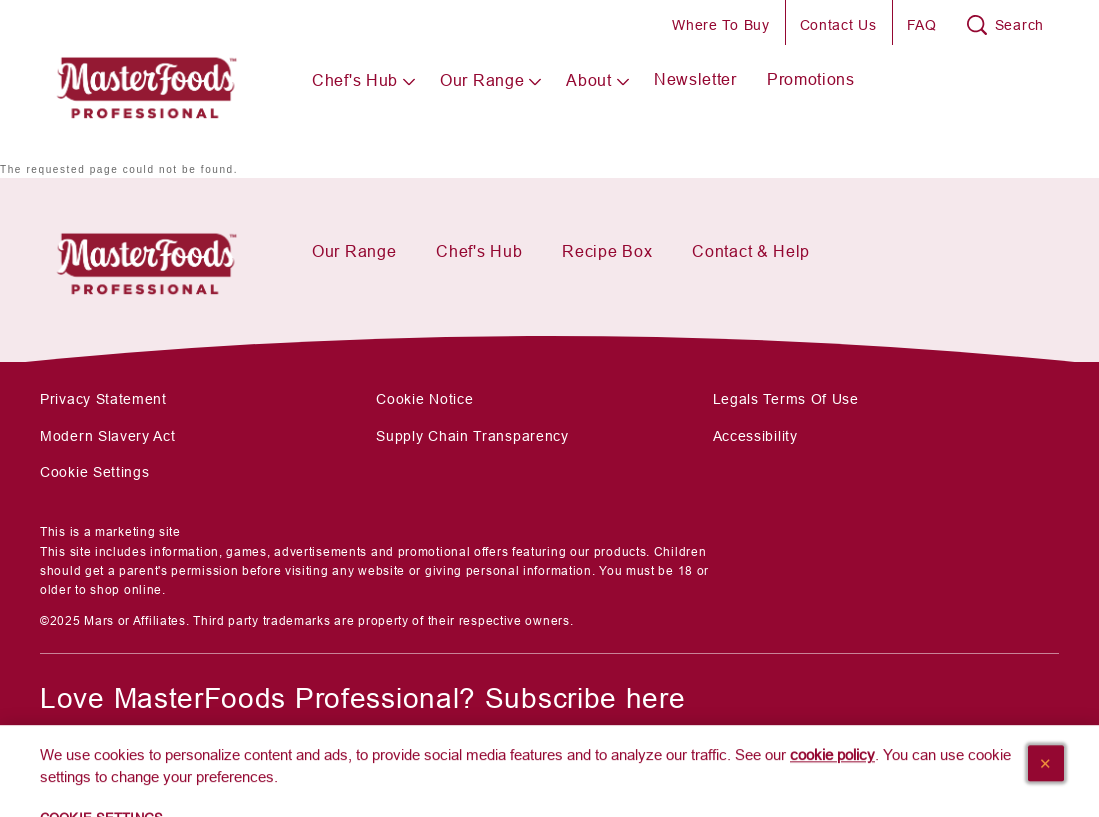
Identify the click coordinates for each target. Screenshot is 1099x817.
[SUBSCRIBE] (118, 760)
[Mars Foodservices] (146, 257)
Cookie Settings (95, 472)
